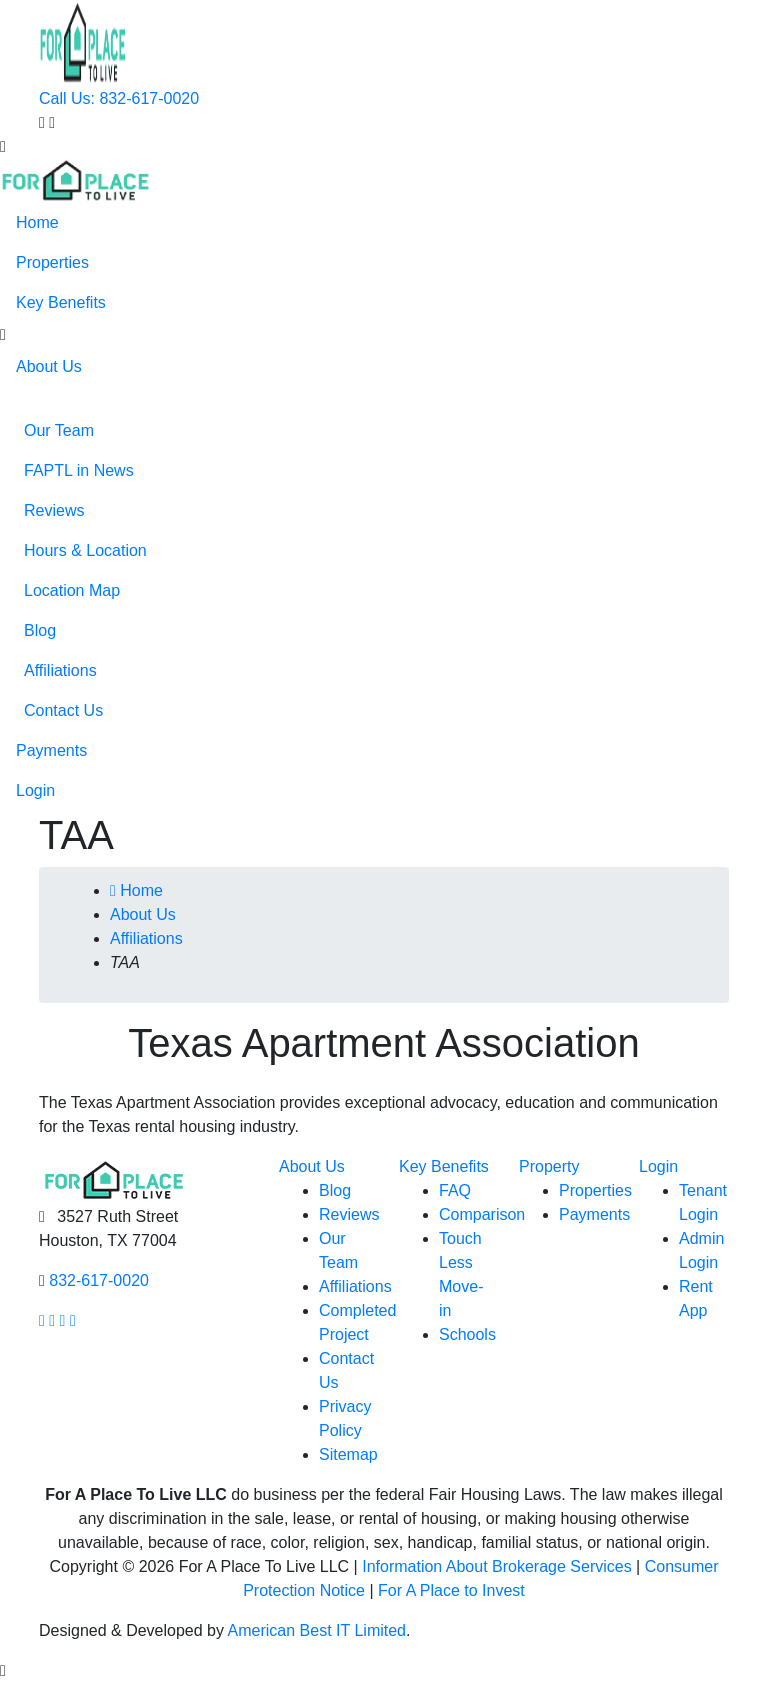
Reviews (54, 510)
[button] (3, 335)
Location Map (72, 590)
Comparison (482, 1214)
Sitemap (348, 1454)
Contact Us (63, 710)
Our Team (59, 430)
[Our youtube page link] (63, 1320)
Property (549, 1166)
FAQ (455, 1190)
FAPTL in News (79, 470)
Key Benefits (61, 302)
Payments (51, 750)
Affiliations (60, 670)
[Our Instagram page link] (52, 1320)
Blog (40, 630)
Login (35, 790)
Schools (467, 1334)
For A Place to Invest (451, 1590)
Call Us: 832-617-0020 (119, 98)
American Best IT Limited (317, 1630)
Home (37, 222)
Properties (52, 262)
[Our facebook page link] (42, 1320)
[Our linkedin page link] (73, 1320)
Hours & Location (85, 550)
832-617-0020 (99, 1280)
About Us (49, 366)
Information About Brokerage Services (496, 1566)
